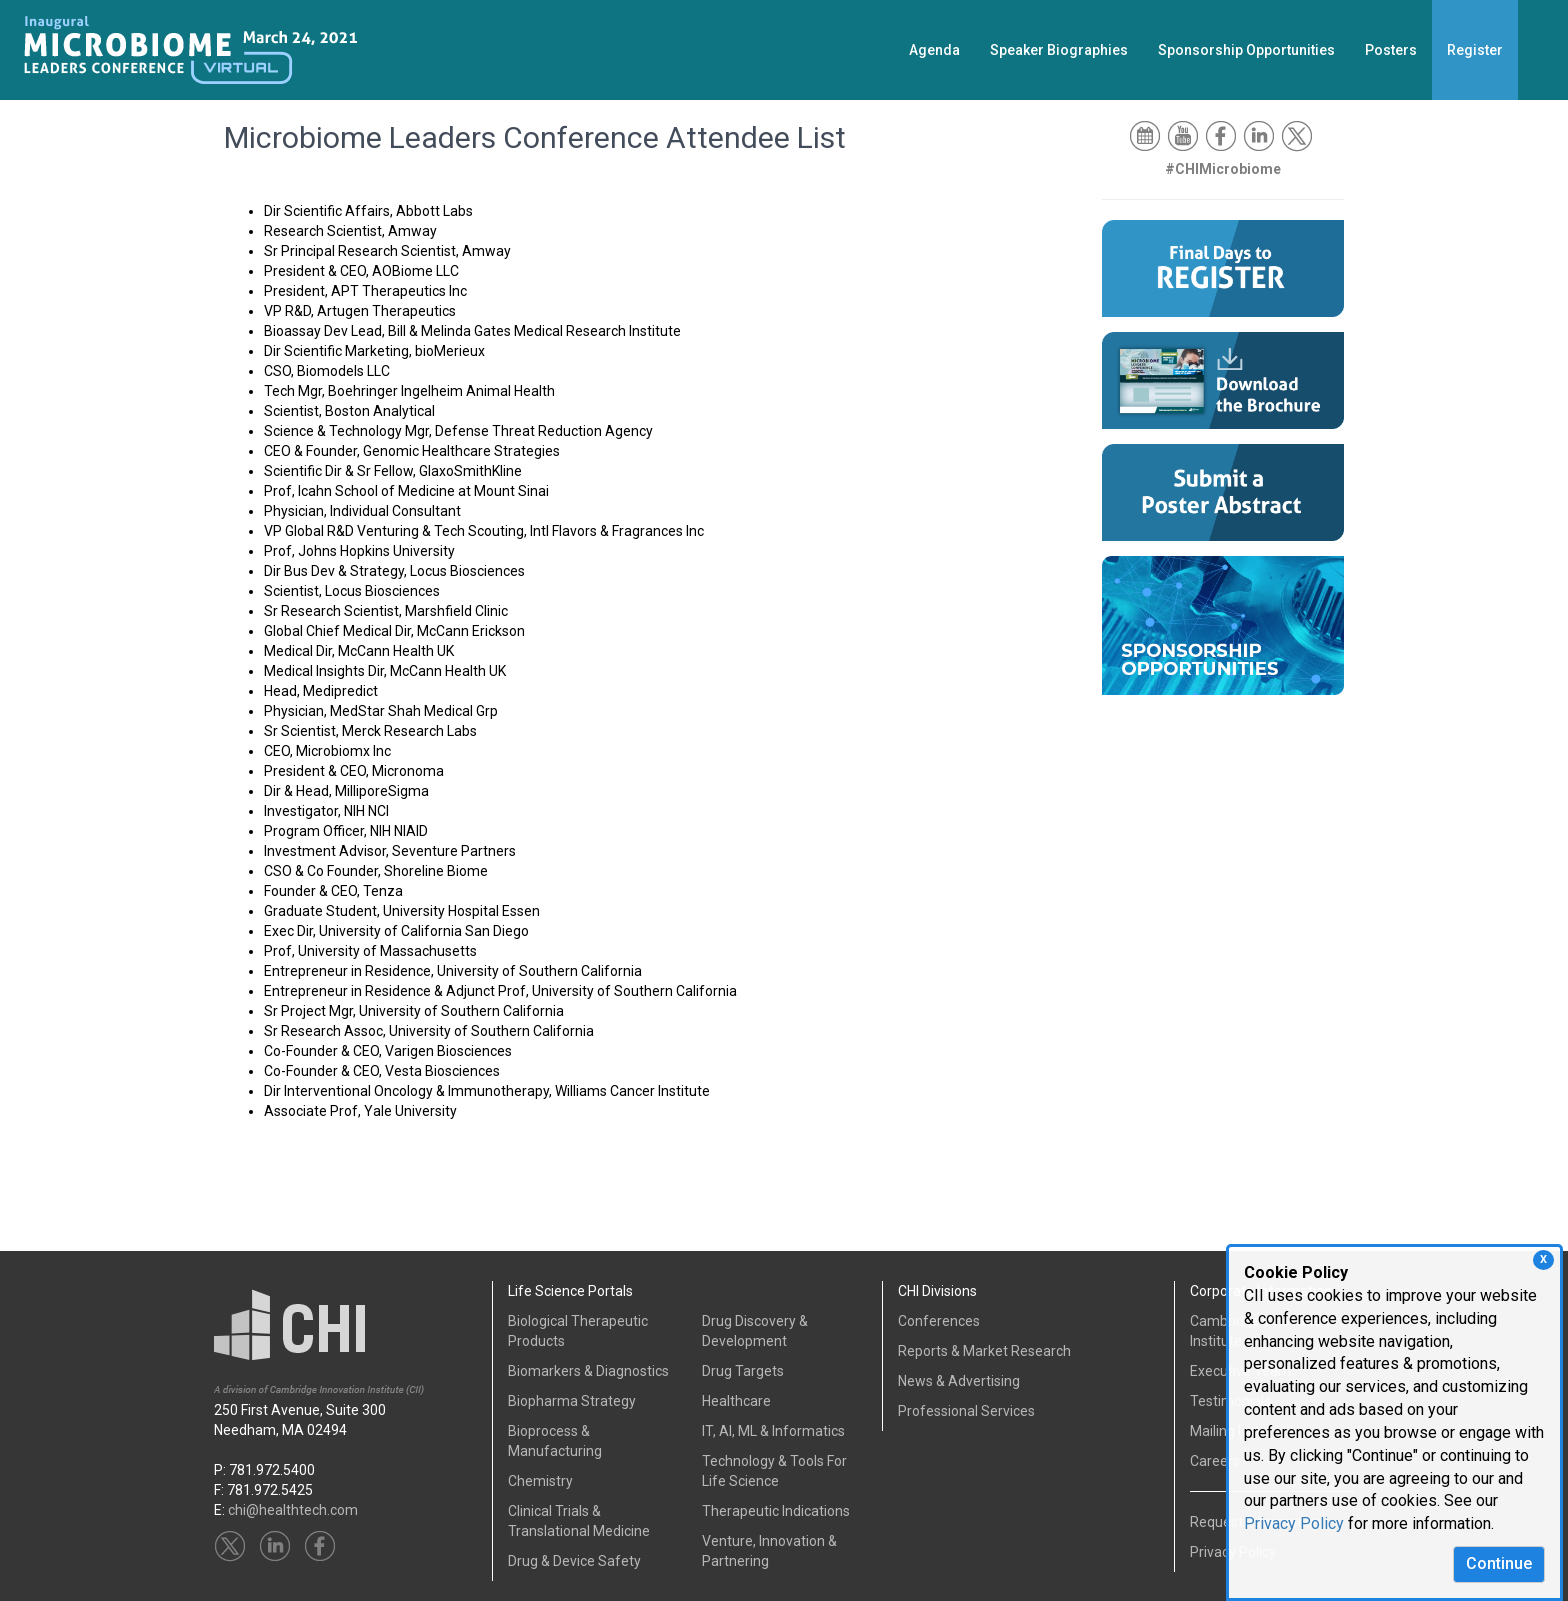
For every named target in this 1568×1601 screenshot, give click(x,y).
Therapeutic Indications (776, 1511)
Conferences (939, 1321)
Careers (1215, 1461)
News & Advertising (959, 1381)
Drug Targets (743, 1371)
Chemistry (540, 1481)
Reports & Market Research (984, 1351)
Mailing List (1225, 1431)
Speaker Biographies (1059, 50)
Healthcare (736, 1401)
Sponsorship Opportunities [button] (1246, 50)
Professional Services (966, 1411)
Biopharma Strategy (572, 1401)
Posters (1391, 50)
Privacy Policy (1294, 1523)
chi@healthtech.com (293, 1510)
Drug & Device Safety (574, 1561)
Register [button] (1475, 50)
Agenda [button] (934, 50)
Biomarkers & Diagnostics (588, 1371)
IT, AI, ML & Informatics (773, 1431)
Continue (1499, 1563)
